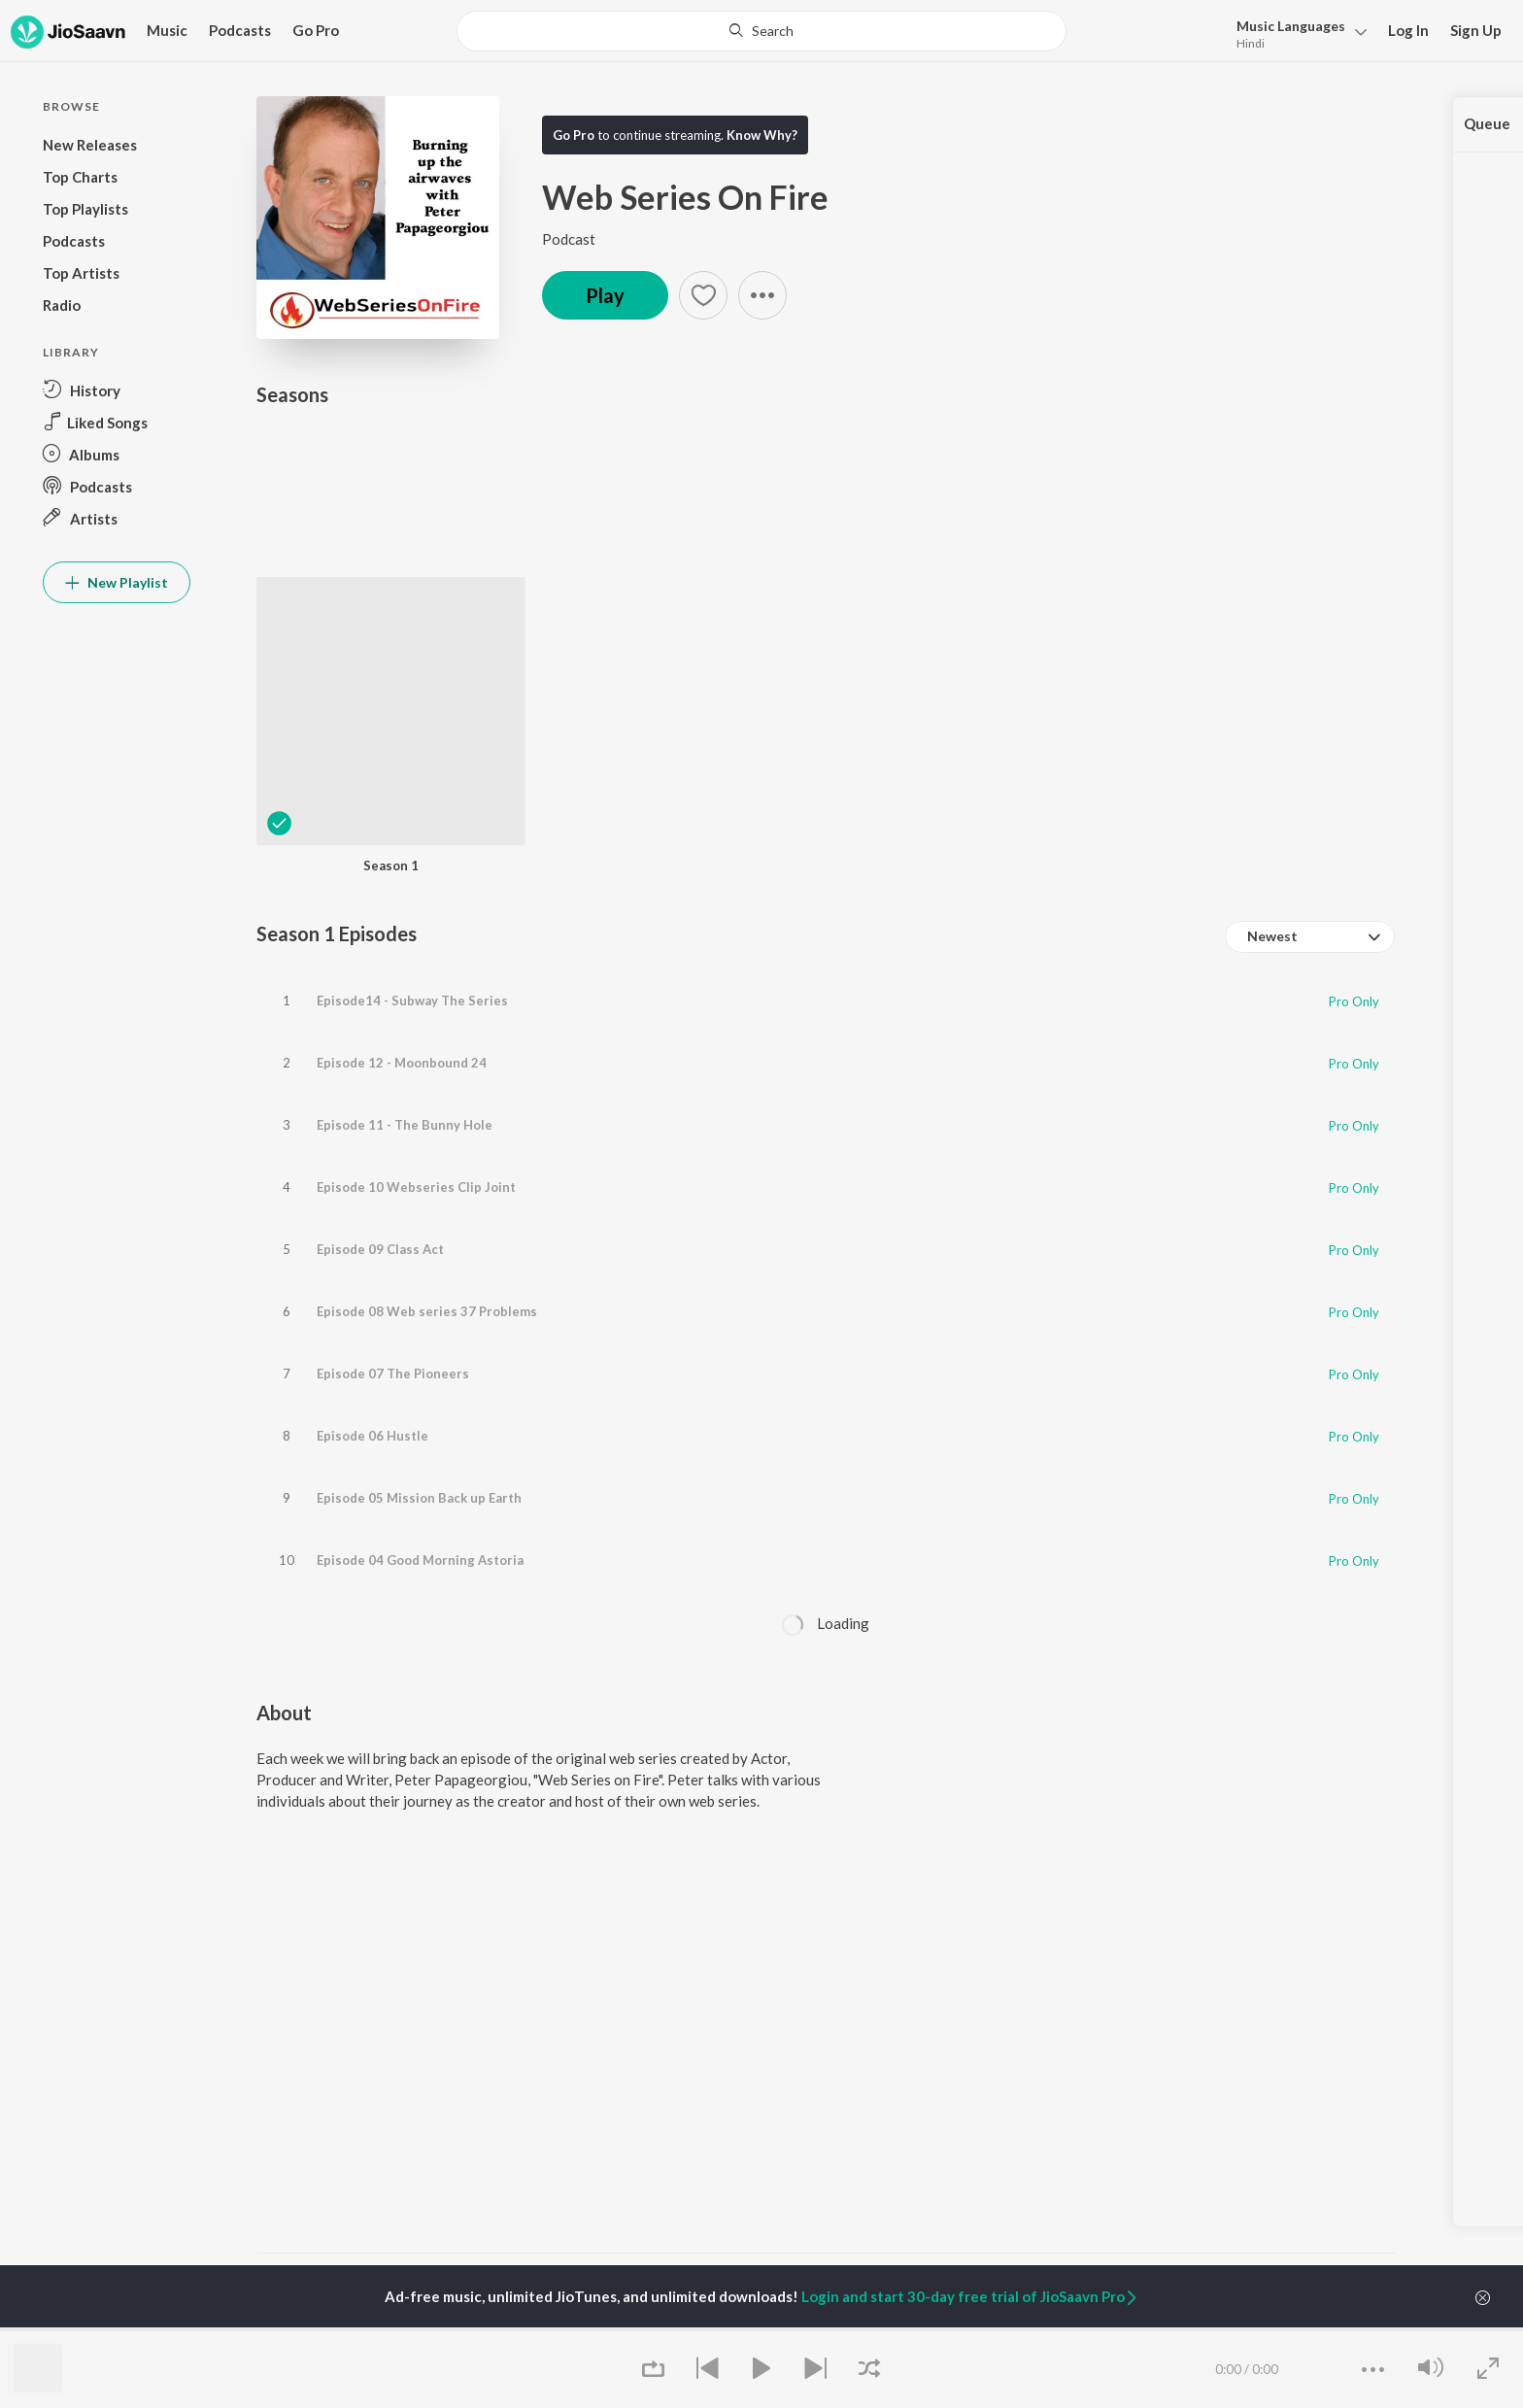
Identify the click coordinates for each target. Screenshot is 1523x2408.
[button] (1296, 32)
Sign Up (1476, 30)
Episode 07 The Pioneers (393, 1260)
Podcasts (240, 30)
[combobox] (1310, 937)
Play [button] (605, 295)
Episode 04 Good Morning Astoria (420, 1394)
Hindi (1250, 43)
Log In (1408, 30)
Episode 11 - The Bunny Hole (404, 1081)
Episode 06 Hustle (372, 1304)
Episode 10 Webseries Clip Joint (416, 1126)
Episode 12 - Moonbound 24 (402, 1036)
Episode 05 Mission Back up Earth (419, 1349)
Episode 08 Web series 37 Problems (427, 1215)
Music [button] (167, 30)
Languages (1290, 25)
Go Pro (315, 30)
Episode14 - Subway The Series (412, 992)
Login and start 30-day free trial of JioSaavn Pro (970, 2296)
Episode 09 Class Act (380, 1170)
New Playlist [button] (116, 582)
